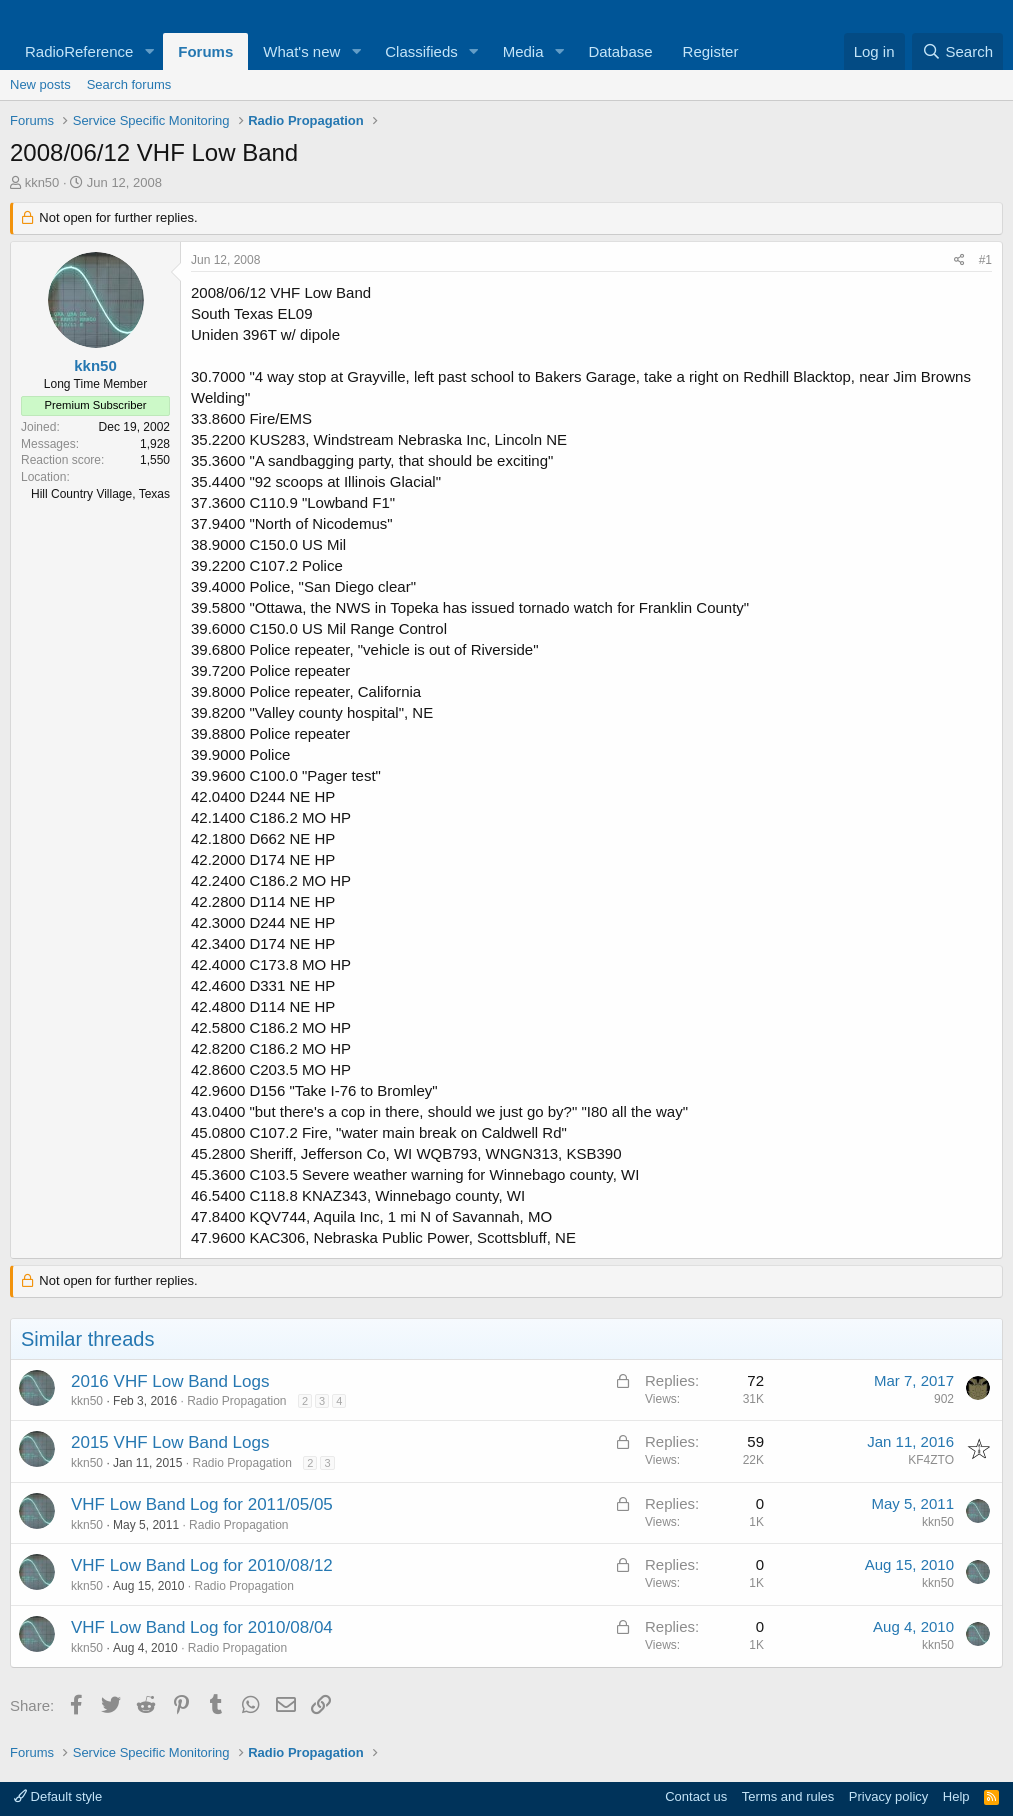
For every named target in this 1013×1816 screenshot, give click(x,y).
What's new (301, 51)
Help (956, 1796)
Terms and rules (788, 1796)
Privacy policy (888, 1796)
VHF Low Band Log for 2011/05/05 (202, 1504)
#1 (985, 260)
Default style (58, 1796)
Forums (205, 51)
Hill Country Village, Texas (100, 494)
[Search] (957, 51)
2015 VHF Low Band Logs (170, 1442)
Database (620, 51)
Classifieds (421, 51)
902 (944, 1399)
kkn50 (42, 182)
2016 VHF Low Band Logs (170, 1381)
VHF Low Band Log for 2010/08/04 (202, 1627)
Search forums (129, 84)
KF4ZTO (931, 1460)
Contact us (696, 1796)
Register (711, 51)
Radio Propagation (236, 1401)
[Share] (959, 260)
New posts (40, 84)
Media (523, 51)
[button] (149, 51)
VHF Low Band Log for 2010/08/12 (202, 1565)
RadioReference (79, 51)
